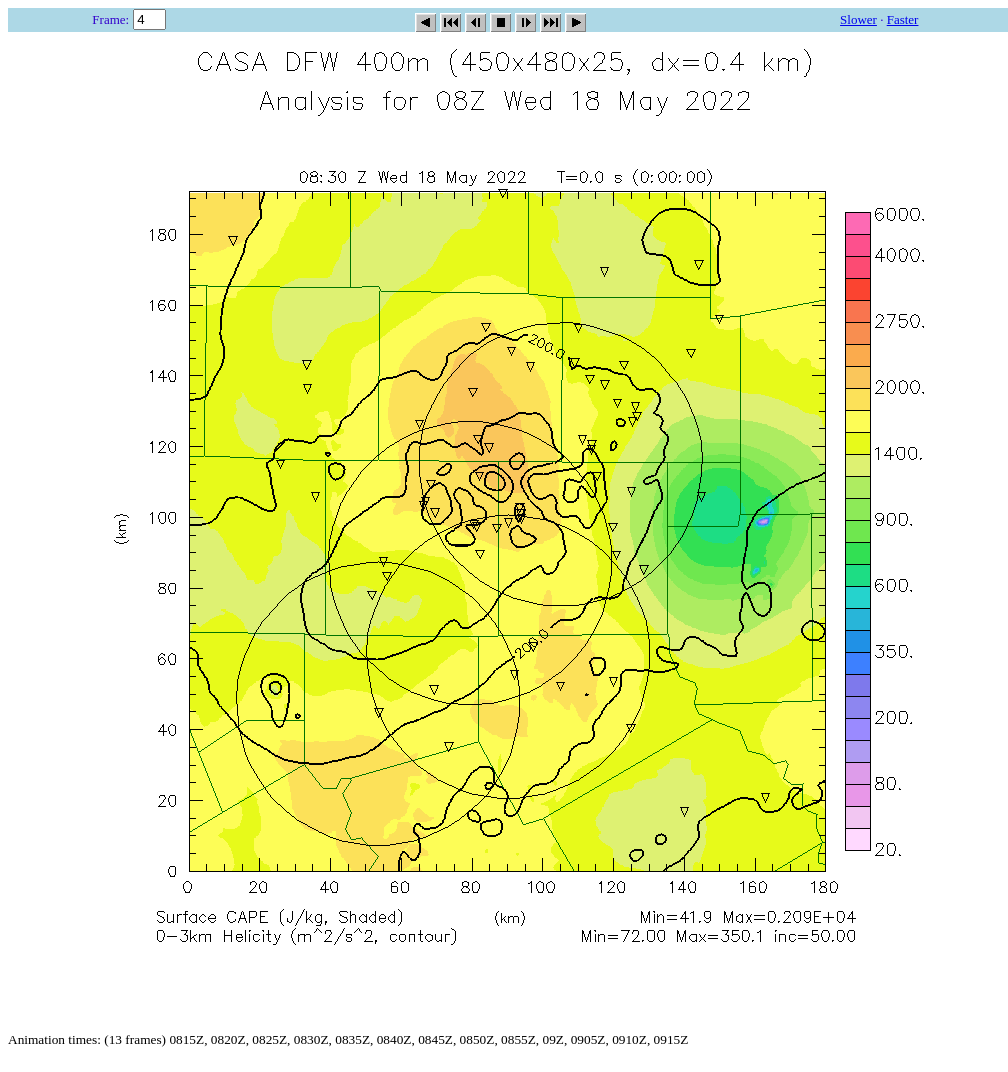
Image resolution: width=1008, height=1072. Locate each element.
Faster (903, 19)
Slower (858, 19)
